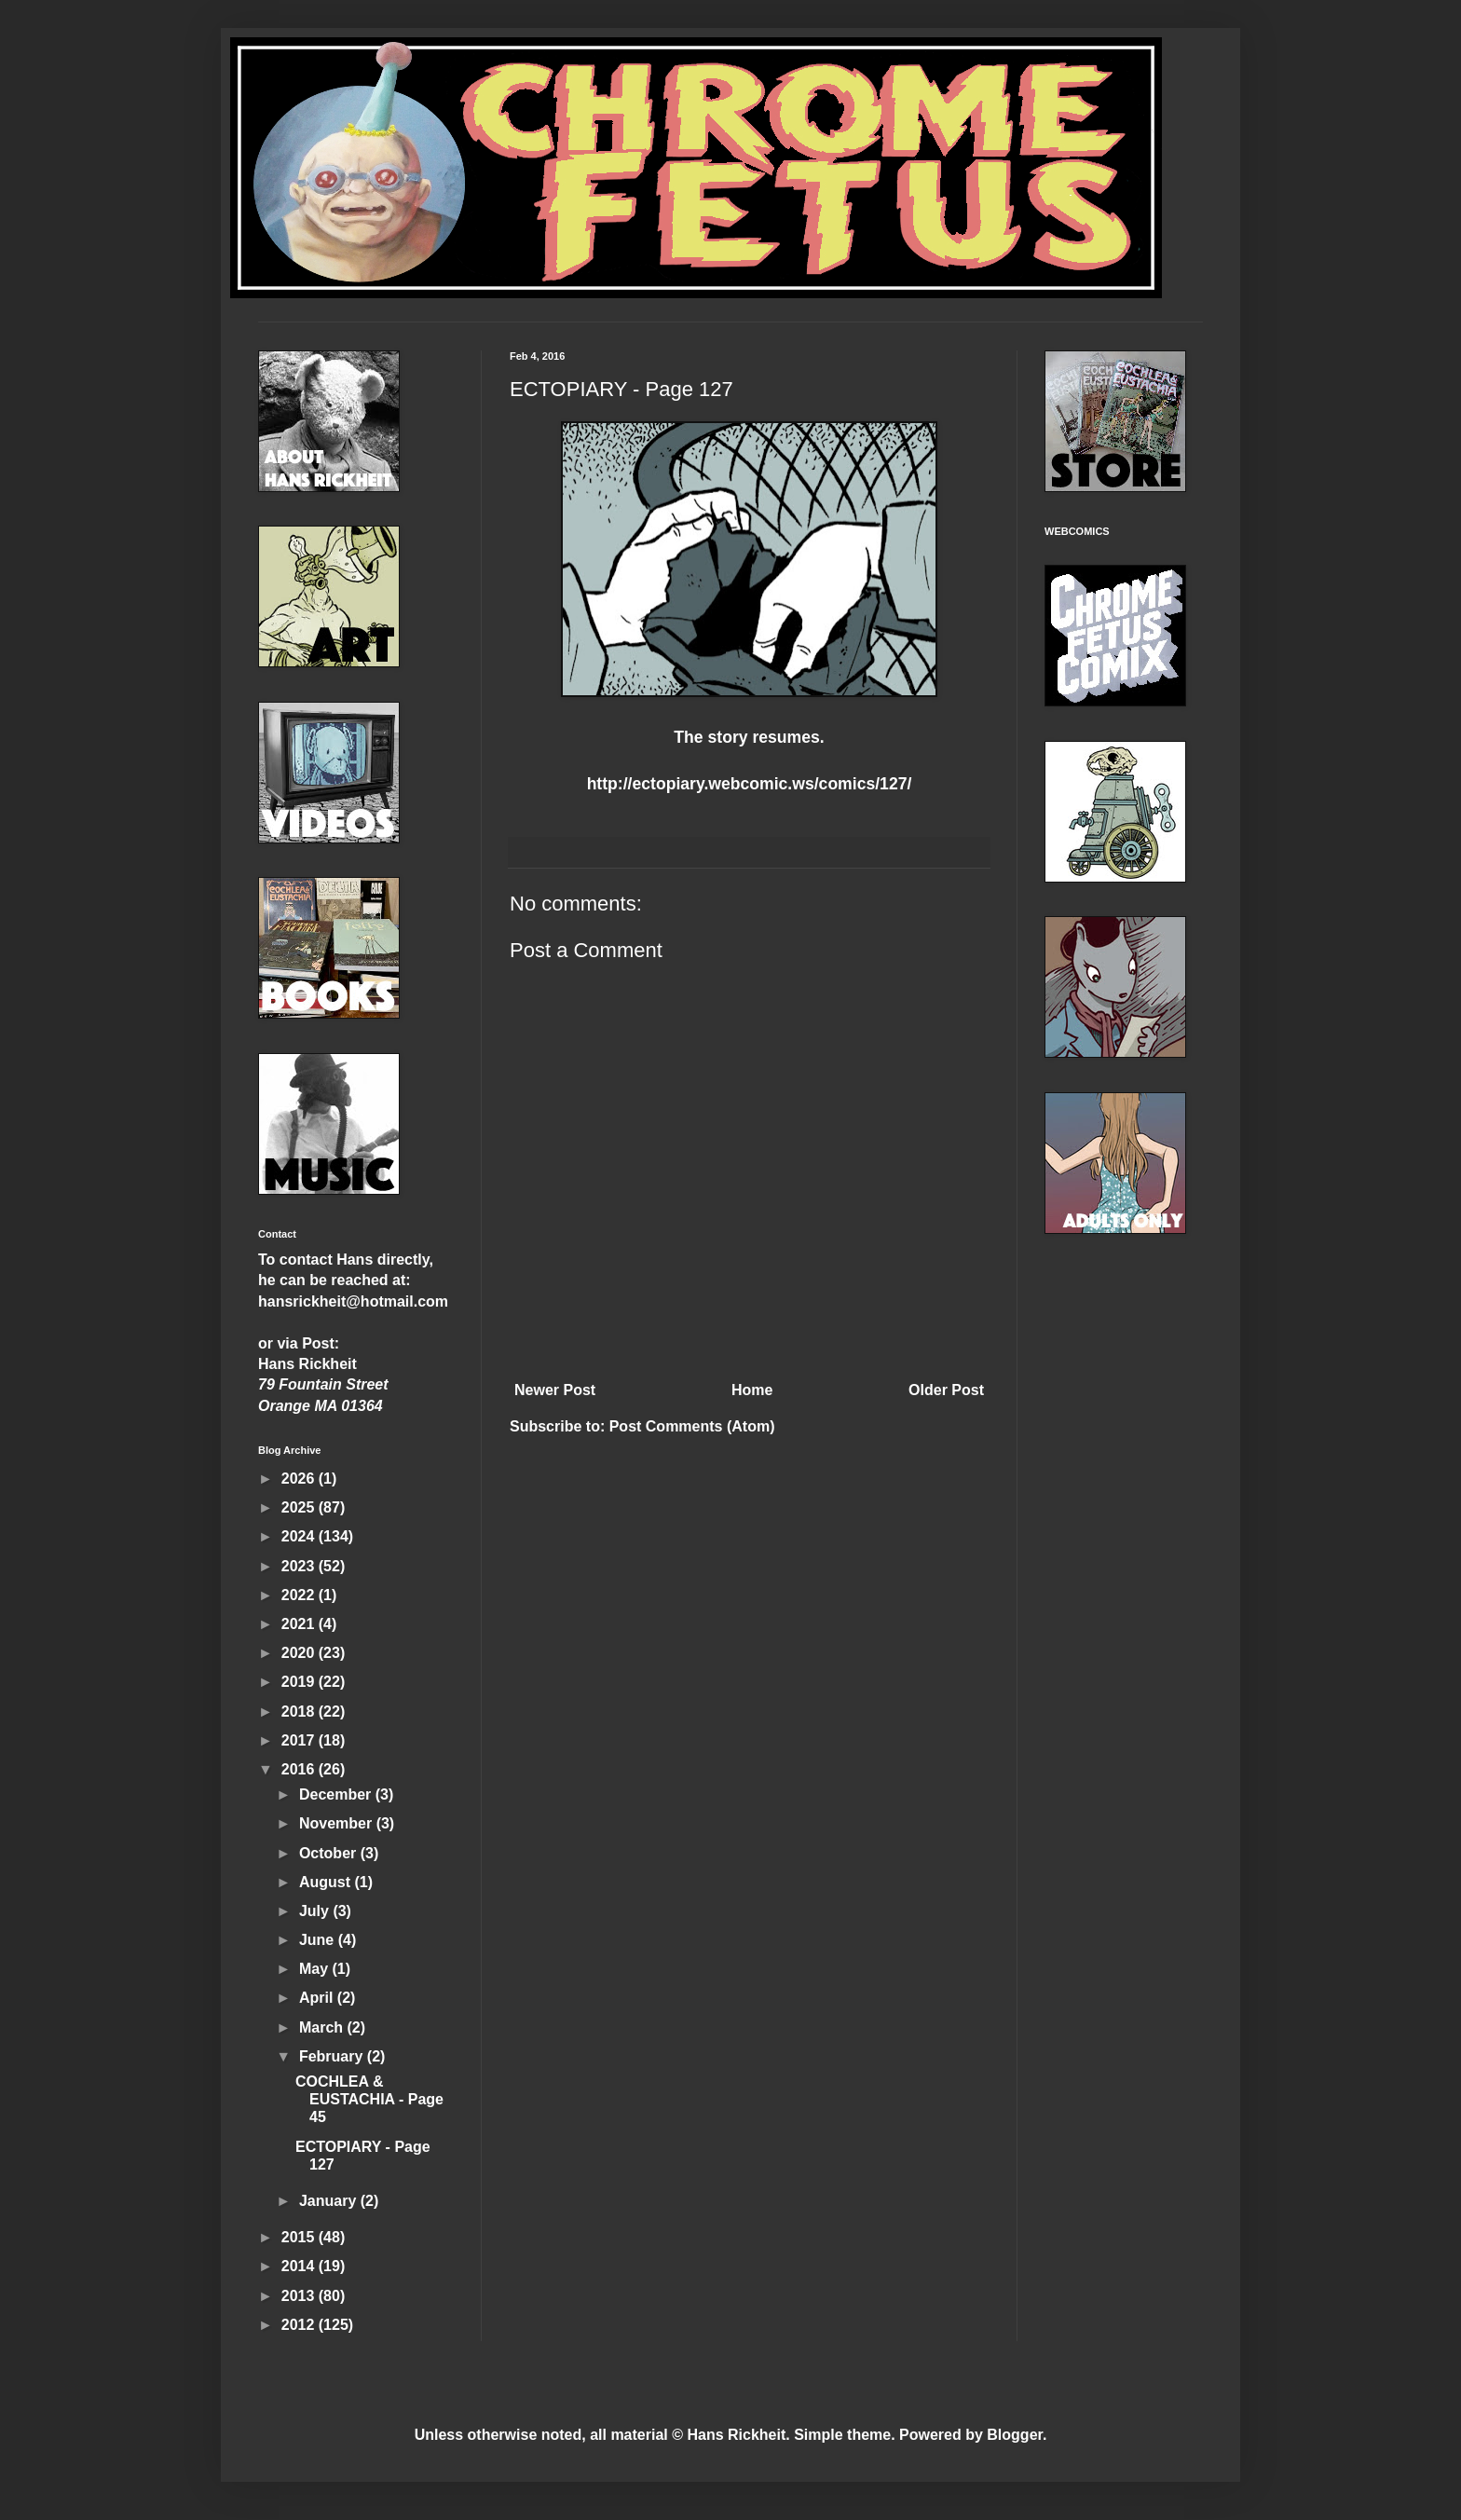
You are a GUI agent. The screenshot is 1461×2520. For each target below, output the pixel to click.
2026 (300, 1478)
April (318, 1998)
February (333, 2056)
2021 (300, 1624)
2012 (300, 2325)
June (318, 1940)
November (337, 1823)
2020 (300, 1653)
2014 (300, 2266)
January (330, 2201)
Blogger (1015, 2435)
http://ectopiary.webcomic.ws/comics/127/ (749, 783)
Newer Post (554, 1390)
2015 (300, 2237)
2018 (300, 1711)
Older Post (946, 1390)
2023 (300, 1566)
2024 (300, 1536)
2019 (300, 1682)
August (327, 1882)
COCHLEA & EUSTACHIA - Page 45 (369, 2099)
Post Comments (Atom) (692, 1426)
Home (751, 1390)
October (330, 1853)
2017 (300, 1740)
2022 (300, 1595)
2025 (300, 1507)
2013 (300, 2296)
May (316, 1969)
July (316, 1911)
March (323, 2027)
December (337, 1794)
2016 (300, 1769)
